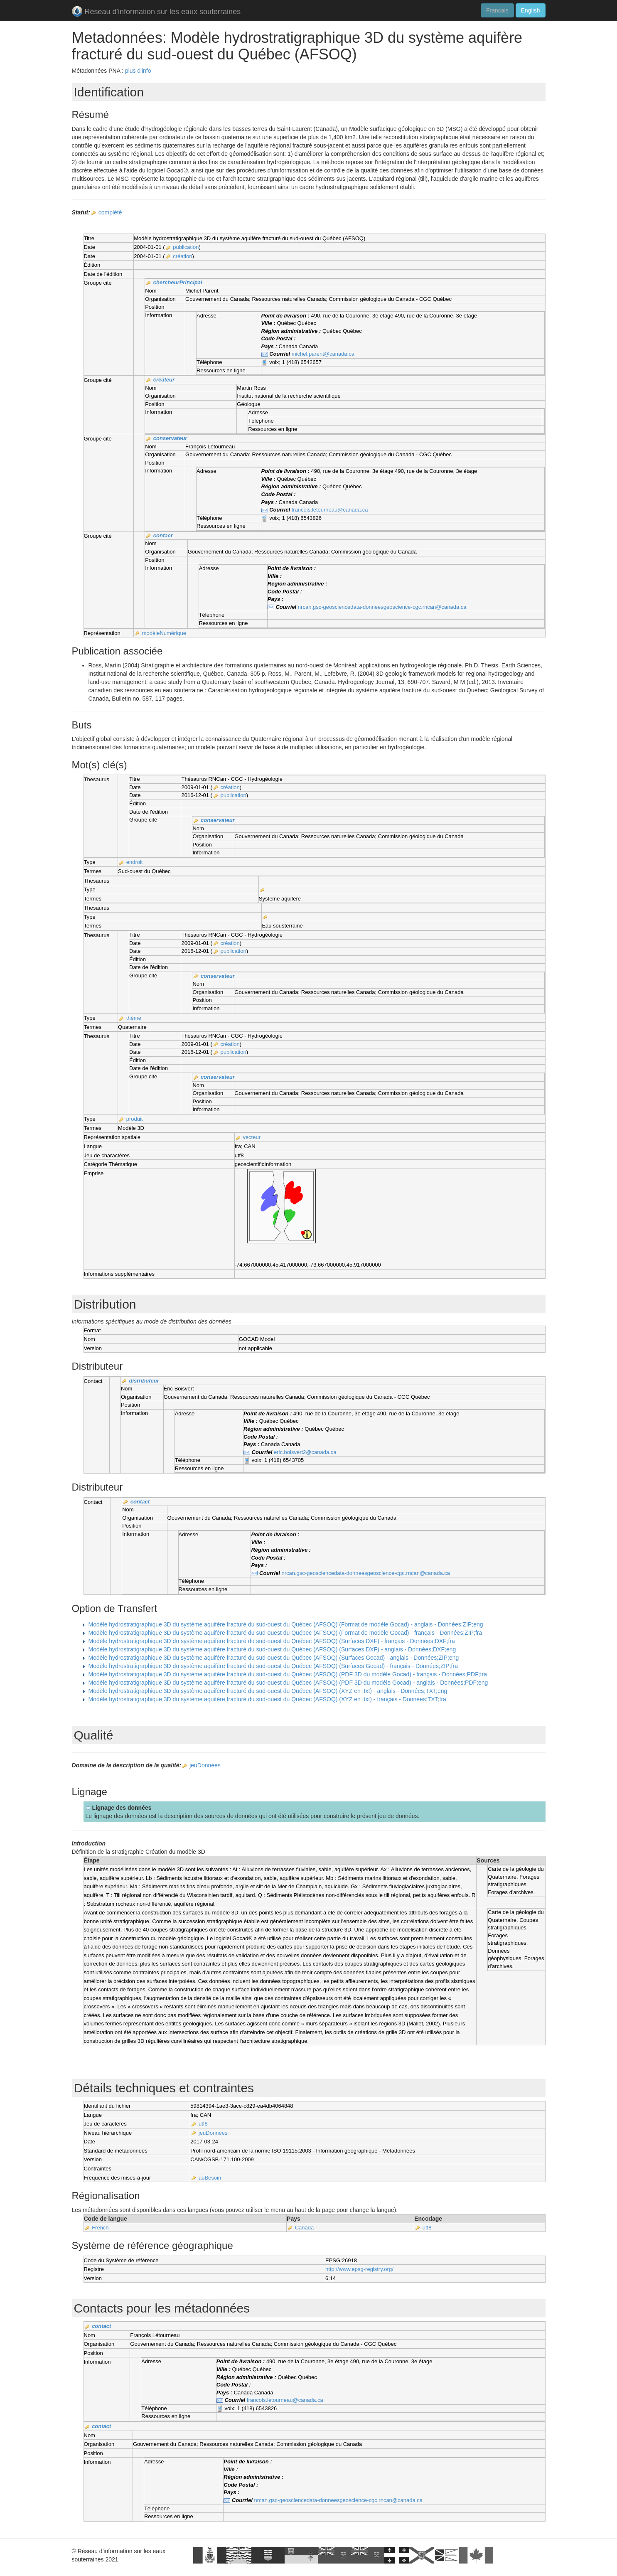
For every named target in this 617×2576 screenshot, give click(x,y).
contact (162, 535)
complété (110, 212)
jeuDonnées (205, 1765)
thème (133, 1018)
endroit (134, 862)
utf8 (203, 2124)
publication (186, 247)
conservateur (170, 438)
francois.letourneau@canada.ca (330, 510)
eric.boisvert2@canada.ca (305, 1452)
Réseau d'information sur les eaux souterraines (156, 12)
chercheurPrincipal (177, 282)
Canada (304, 2227)
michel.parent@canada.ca (323, 354)
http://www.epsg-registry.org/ (359, 2269)
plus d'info (138, 70)
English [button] (530, 10)
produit (134, 1119)
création (182, 256)
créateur (164, 379)
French (100, 2227)
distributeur (144, 1381)
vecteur (252, 1137)
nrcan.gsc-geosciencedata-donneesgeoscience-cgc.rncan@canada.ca (382, 607)
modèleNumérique (164, 633)
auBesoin (210, 2178)
